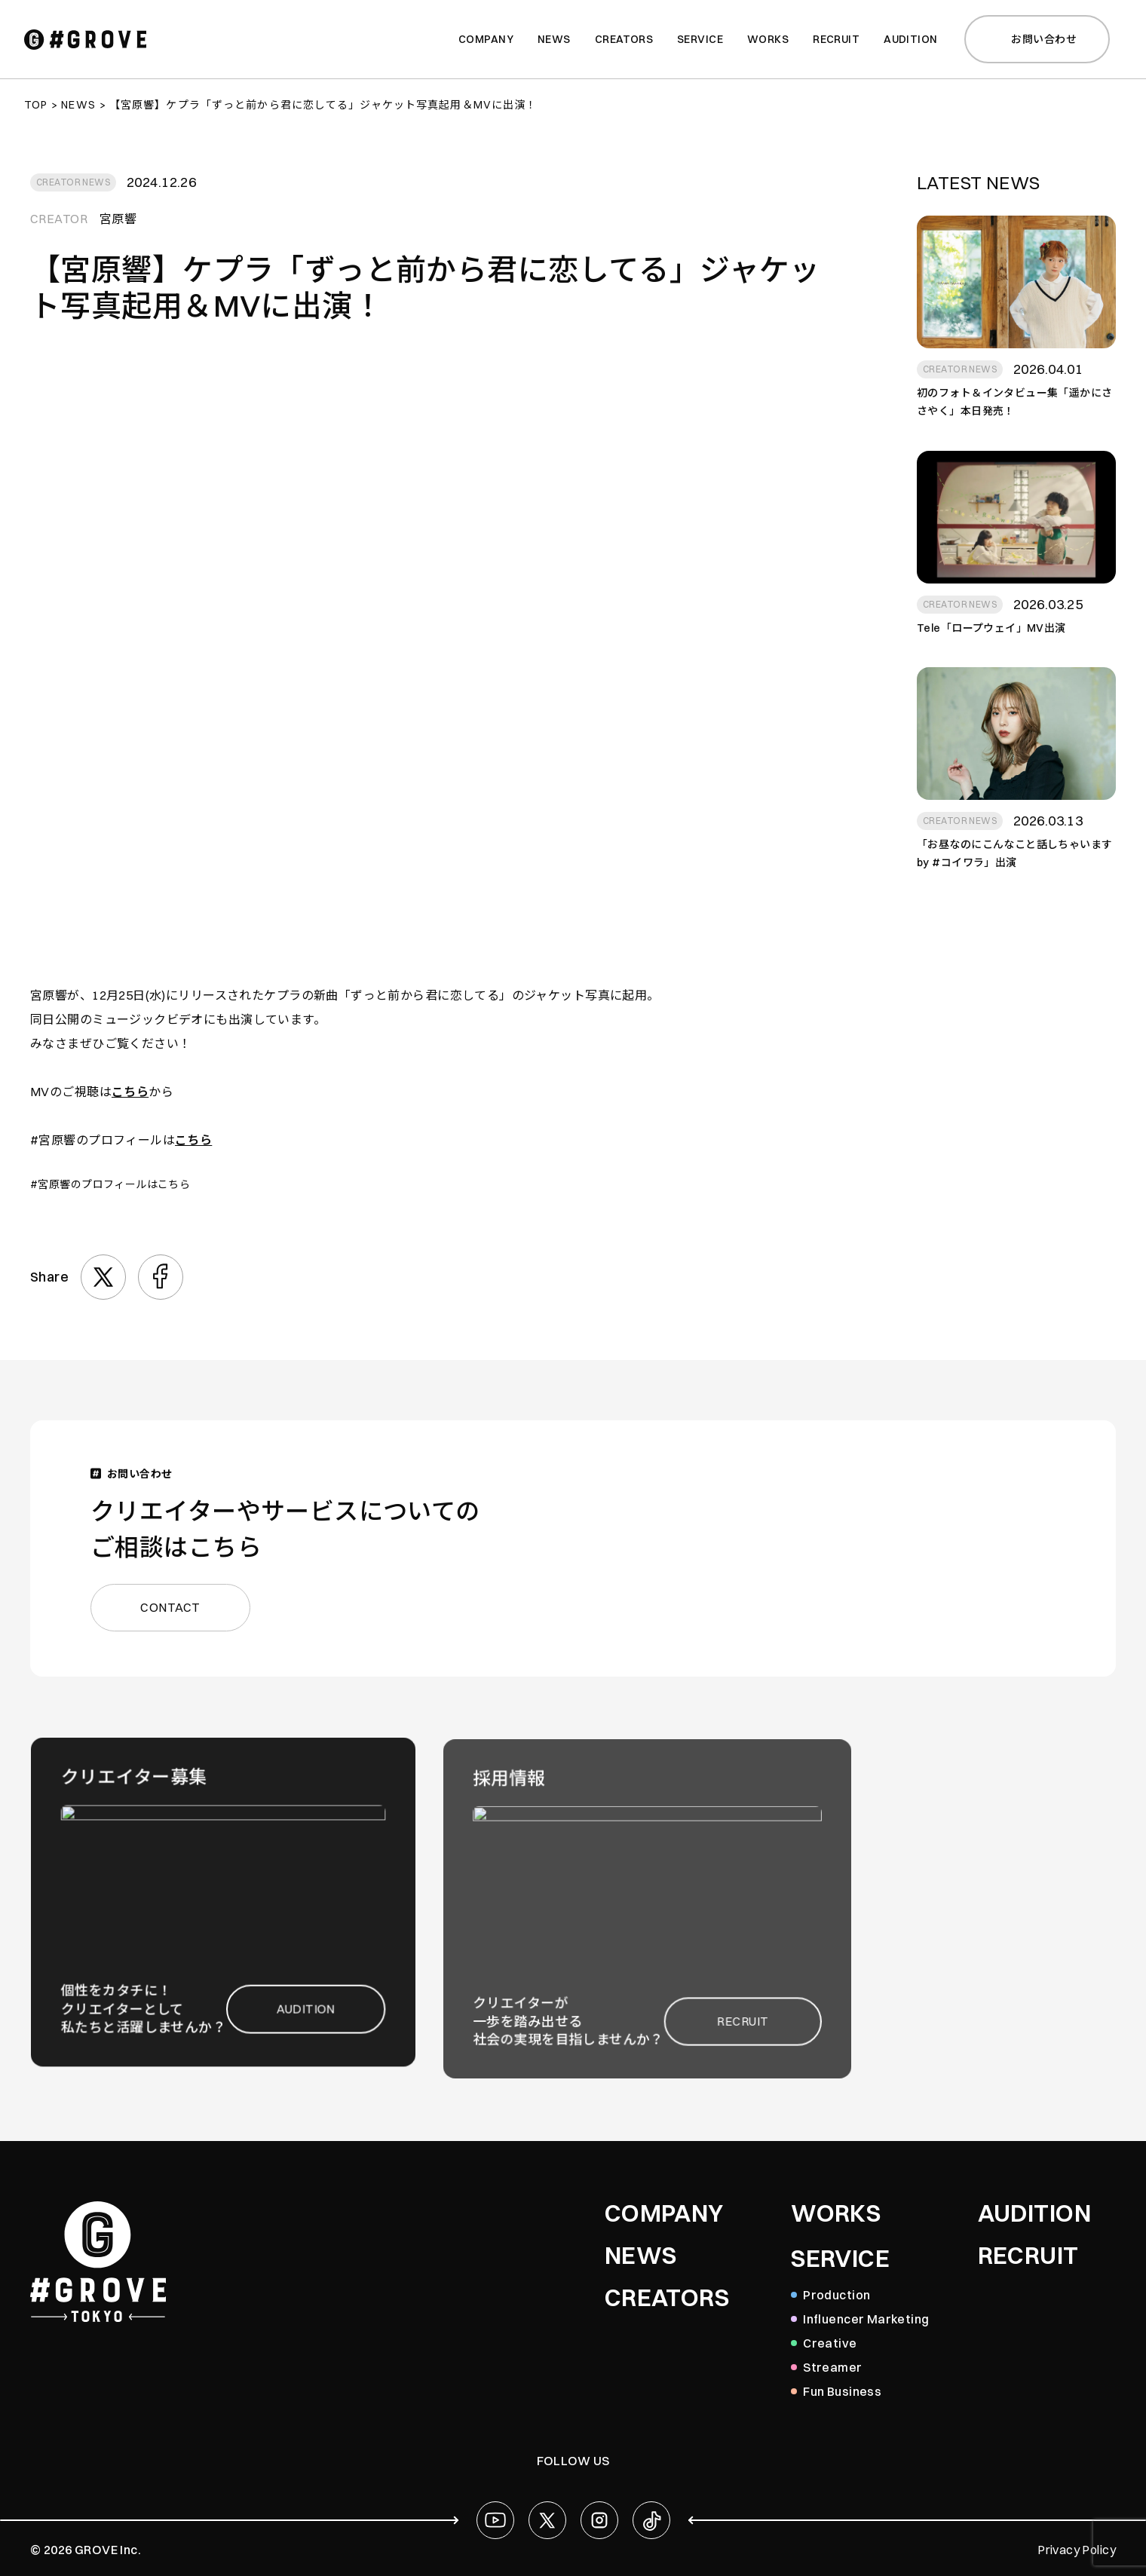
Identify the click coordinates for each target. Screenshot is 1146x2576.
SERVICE (840, 2259)
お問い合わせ (1035, 39)
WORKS (836, 2213)
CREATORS (667, 2298)
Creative (829, 2343)
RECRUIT (1028, 2256)
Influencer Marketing (866, 2319)
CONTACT (183, 1605)
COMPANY (664, 2213)
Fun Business (842, 2391)
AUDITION (1034, 2213)
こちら (130, 1091)
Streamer (832, 2367)
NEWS (641, 2256)
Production (836, 2295)
